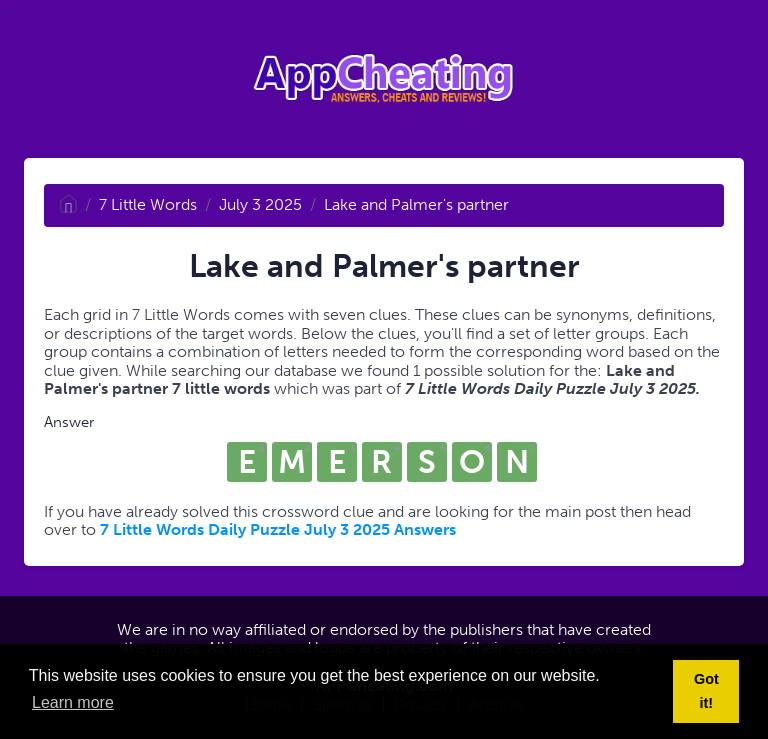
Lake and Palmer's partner (416, 204)
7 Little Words (148, 204)
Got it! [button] (706, 691)
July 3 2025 (260, 204)
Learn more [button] (73, 702)
